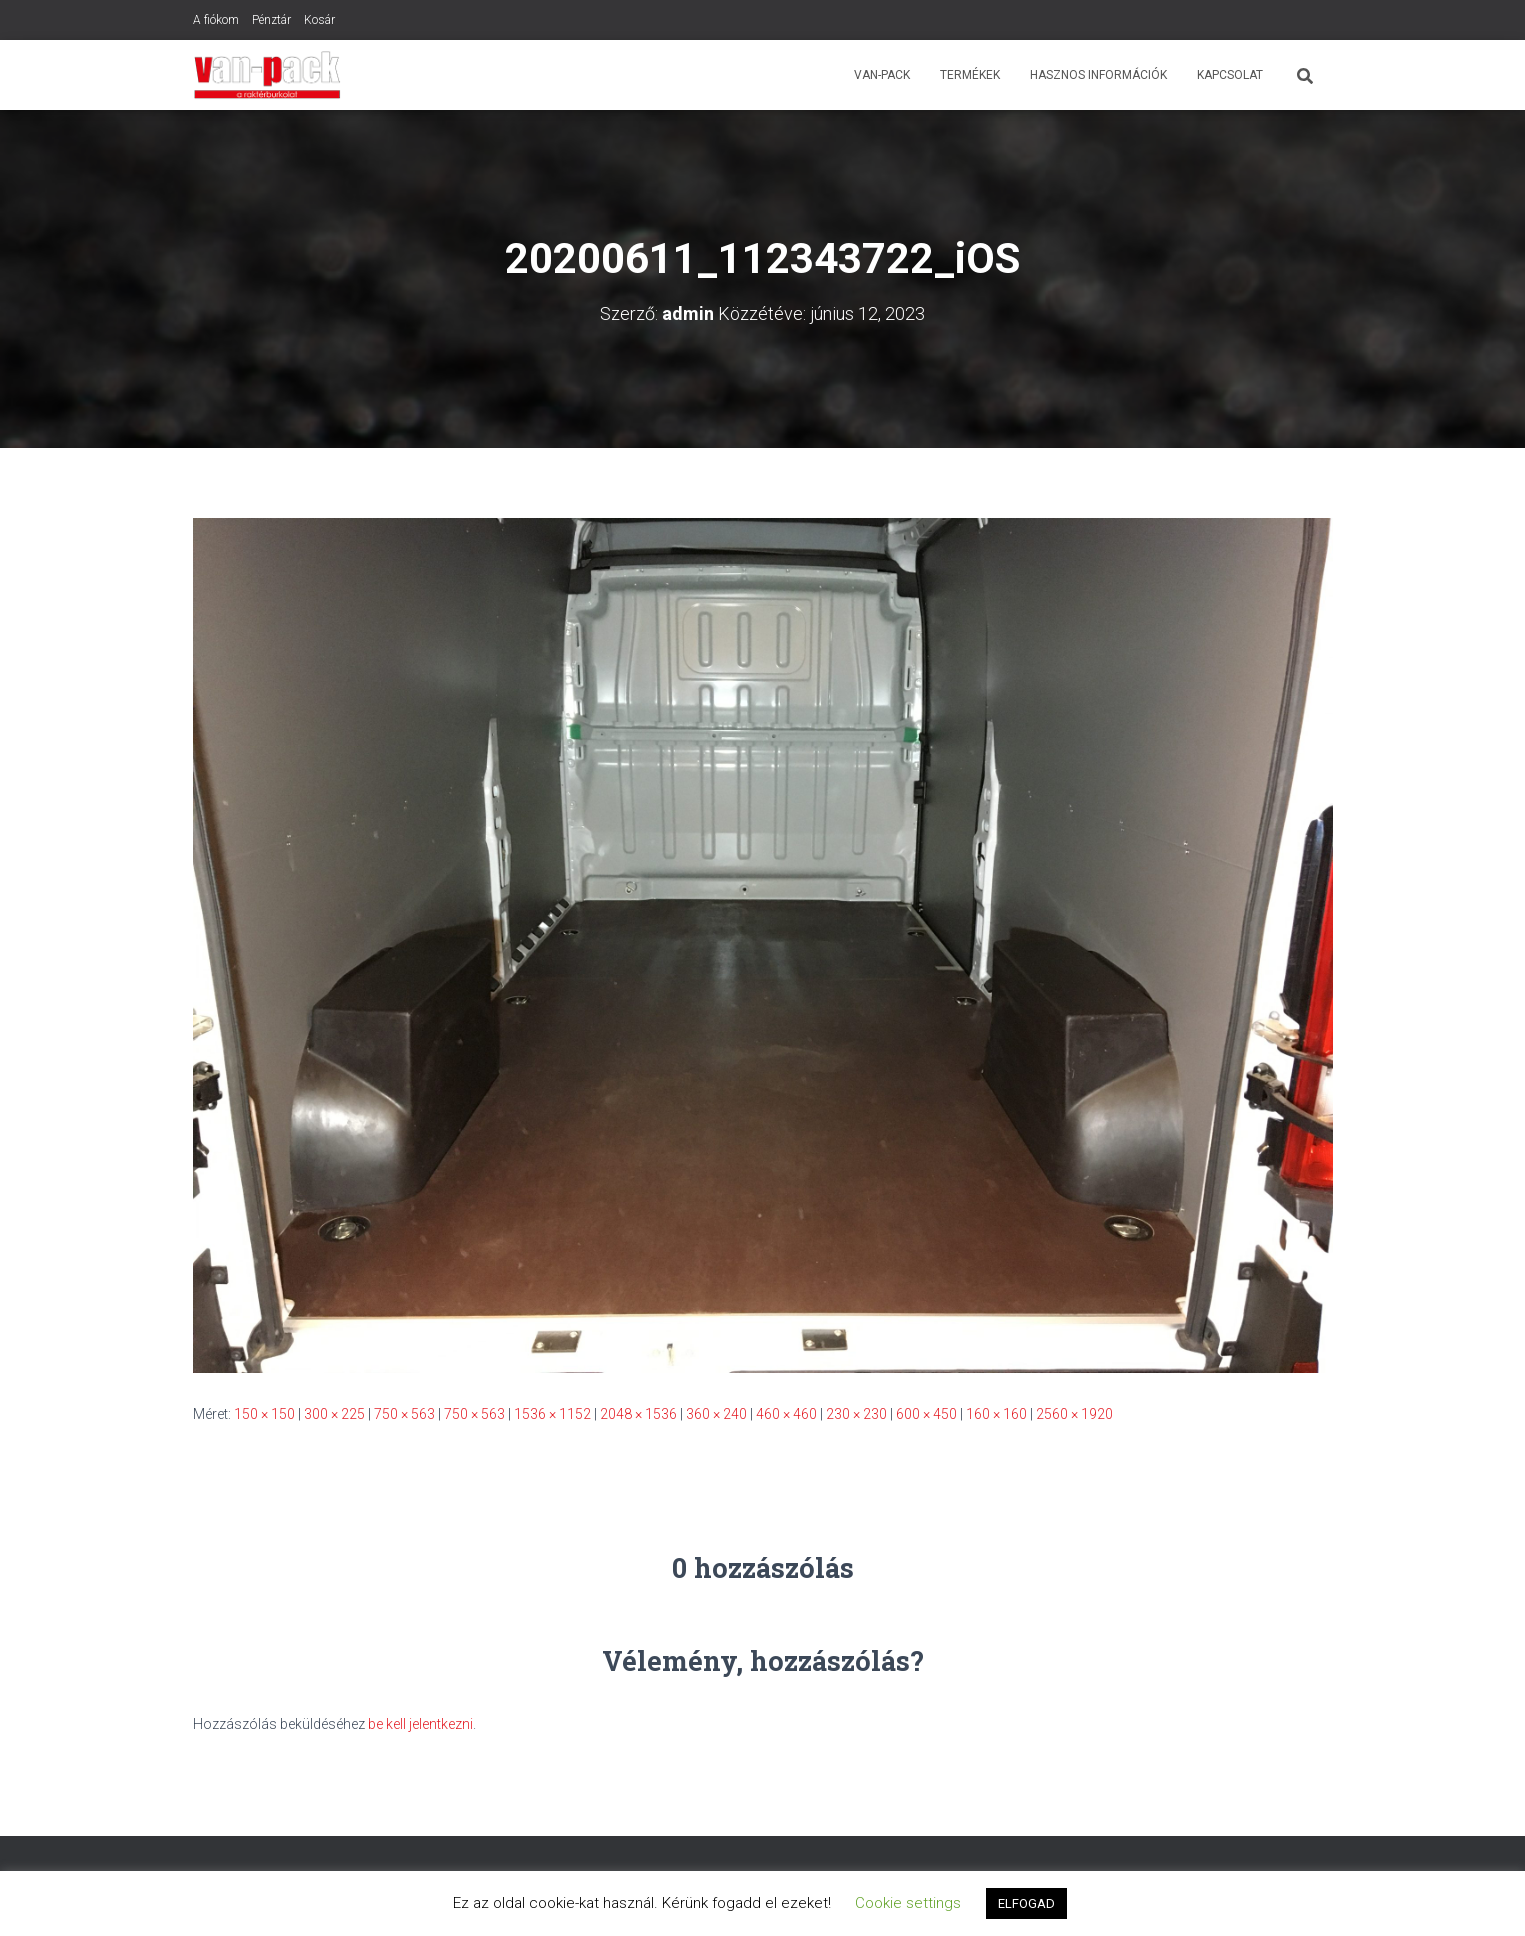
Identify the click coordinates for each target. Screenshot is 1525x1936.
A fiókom (216, 20)
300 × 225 (334, 1414)
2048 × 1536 (638, 1414)
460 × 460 (786, 1414)
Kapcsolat (1230, 75)
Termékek (970, 75)
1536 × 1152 (552, 1414)
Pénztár (271, 20)
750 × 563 (404, 1414)
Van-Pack (882, 75)
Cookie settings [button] (908, 1903)
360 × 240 (716, 1414)
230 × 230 (856, 1414)
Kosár (319, 20)
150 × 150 (264, 1414)
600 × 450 (926, 1414)
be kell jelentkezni (420, 1724)
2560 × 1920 (1074, 1414)
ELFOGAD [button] (1026, 1903)
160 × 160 (996, 1414)
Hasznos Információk (1098, 75)
